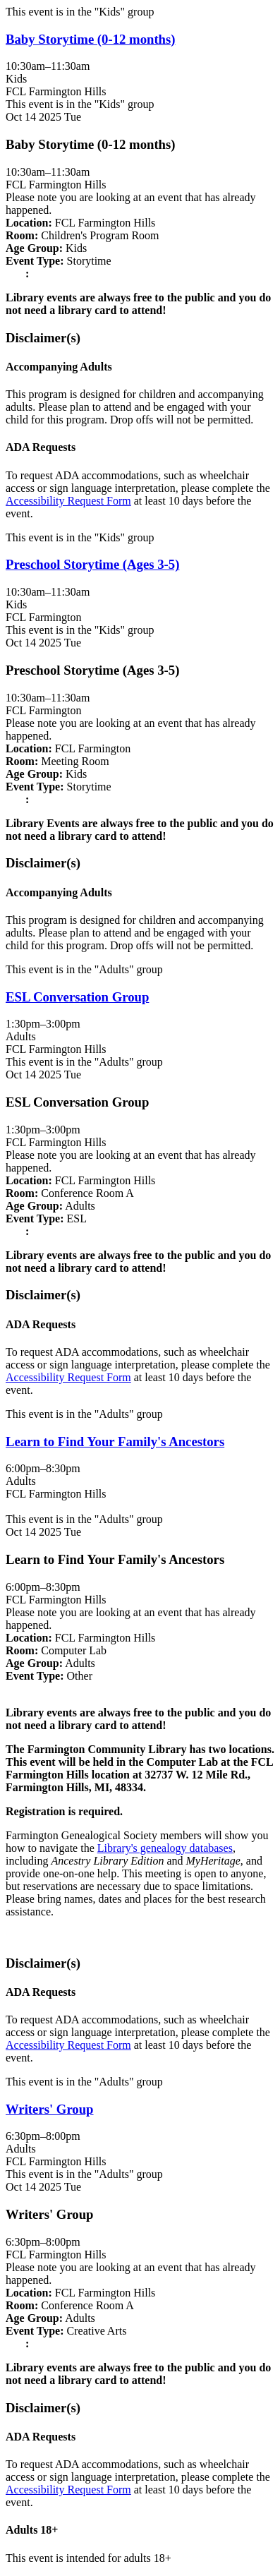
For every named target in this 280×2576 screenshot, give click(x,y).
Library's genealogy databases (165, 1848)
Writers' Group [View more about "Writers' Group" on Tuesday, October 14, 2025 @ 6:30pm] (50, 2109)
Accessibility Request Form (68, 501)
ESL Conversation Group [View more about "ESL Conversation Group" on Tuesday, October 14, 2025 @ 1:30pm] (77, 996)
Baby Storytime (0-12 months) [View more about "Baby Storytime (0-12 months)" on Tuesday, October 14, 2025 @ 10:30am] (91, 39)
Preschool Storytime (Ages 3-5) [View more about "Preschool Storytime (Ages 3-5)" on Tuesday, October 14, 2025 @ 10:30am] (92, 564)
